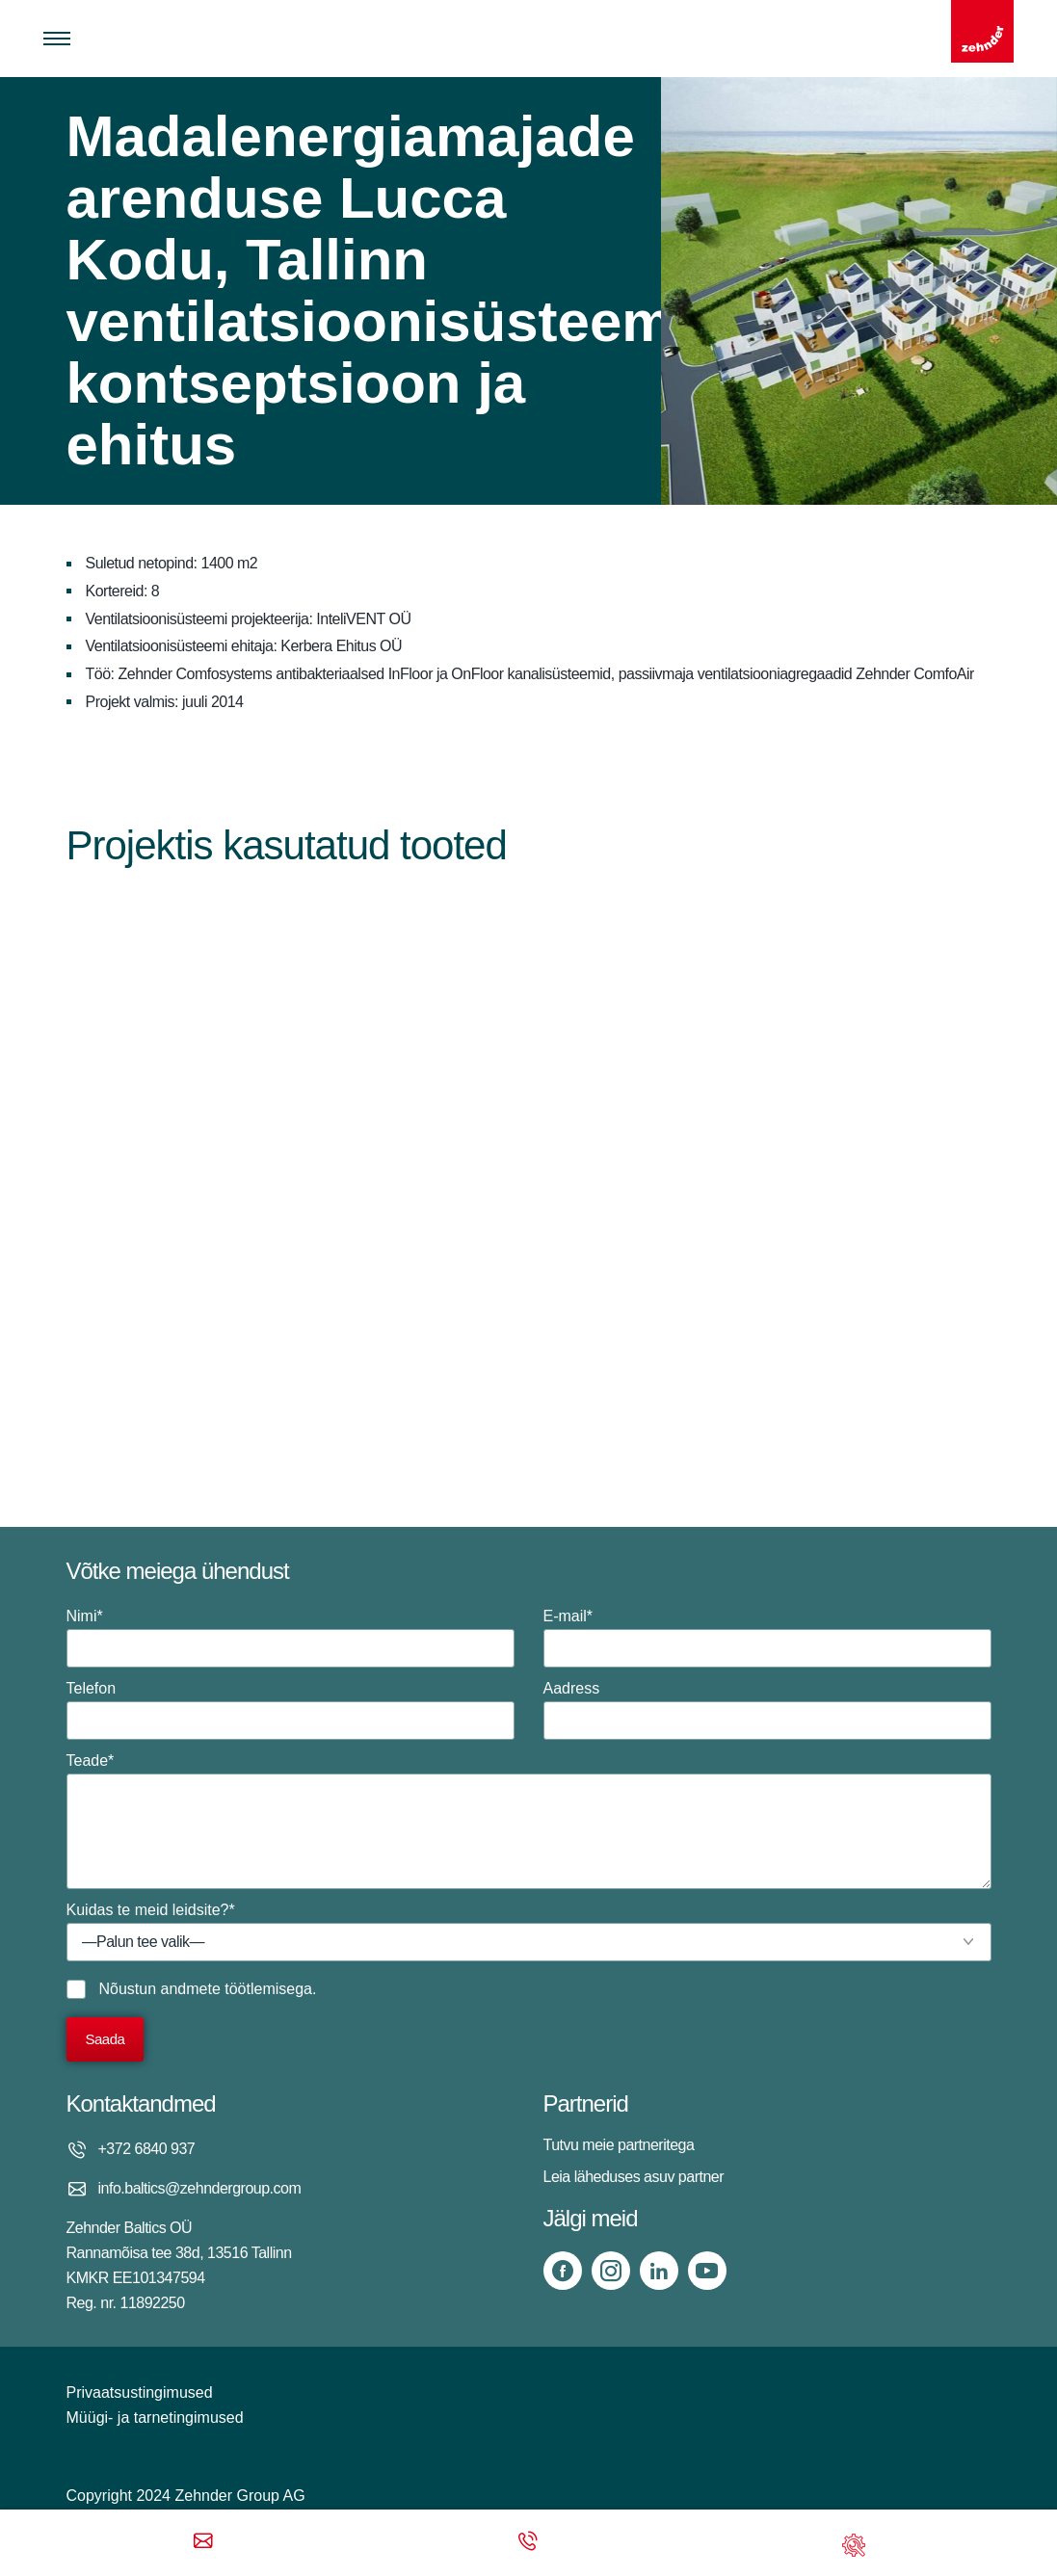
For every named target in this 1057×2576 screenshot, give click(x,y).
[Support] (853, 2543)
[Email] (203, 2543)
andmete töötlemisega (236, 1989)
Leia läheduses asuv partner (634, 2177)
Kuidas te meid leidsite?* (528, 1931)
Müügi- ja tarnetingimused (155, 2417)
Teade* (528, 1820)
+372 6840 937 (147, 2149)
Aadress (767, 1710)
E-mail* (767, 1638)
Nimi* (290, 1638)
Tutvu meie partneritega (619, 2145)
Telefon (290, 1710)
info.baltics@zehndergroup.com (200, 2188)
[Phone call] (528, 2543)
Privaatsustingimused (139, 2392)
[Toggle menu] (56, 38)
